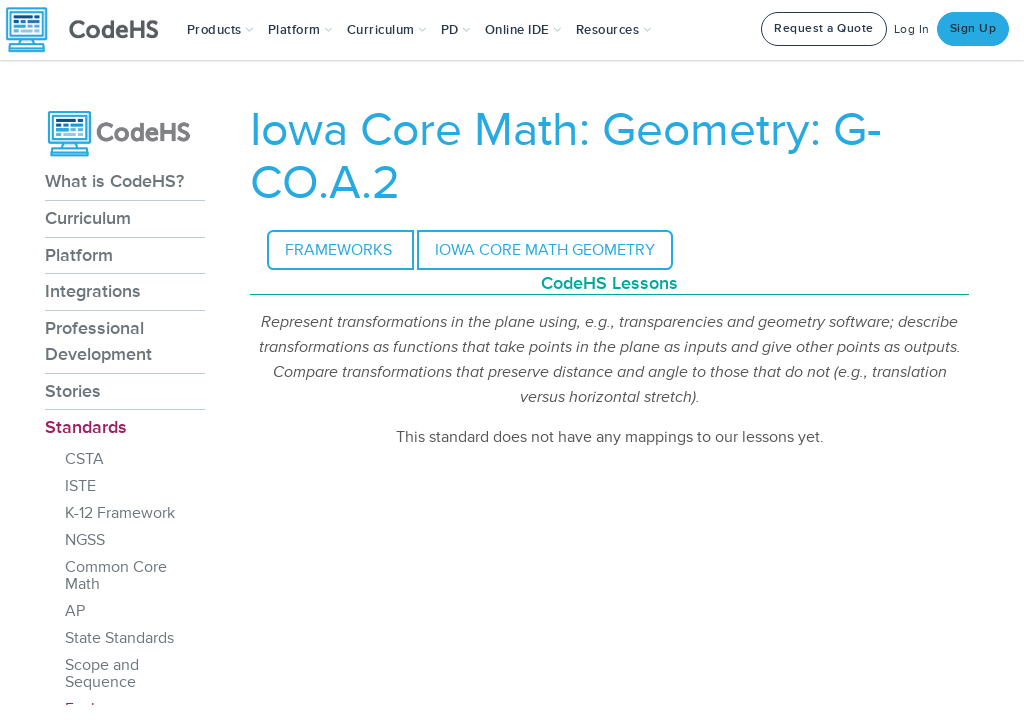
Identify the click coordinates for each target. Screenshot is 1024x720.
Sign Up (973, 28)
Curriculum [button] (387, 30)
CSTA (84, 459)
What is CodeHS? (114, 181)
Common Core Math (116, 575)
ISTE (80, 486)
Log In (912, 29)
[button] (220, 30)
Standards (86, 427)
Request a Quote (824, 28)
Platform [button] (300, 30)
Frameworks (340, 250)
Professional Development (98, 341)
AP (75, 611)
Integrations (93, 291)
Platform (79, 255)
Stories (73, 391)
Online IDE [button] (523, 30)
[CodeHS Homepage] (90, 30)
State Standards (119, 638)
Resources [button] (614, 30)
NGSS (85, 540)
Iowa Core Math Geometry (545, 250)
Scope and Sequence (102, 673)
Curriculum (88, 218)
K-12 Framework (120, 513)
